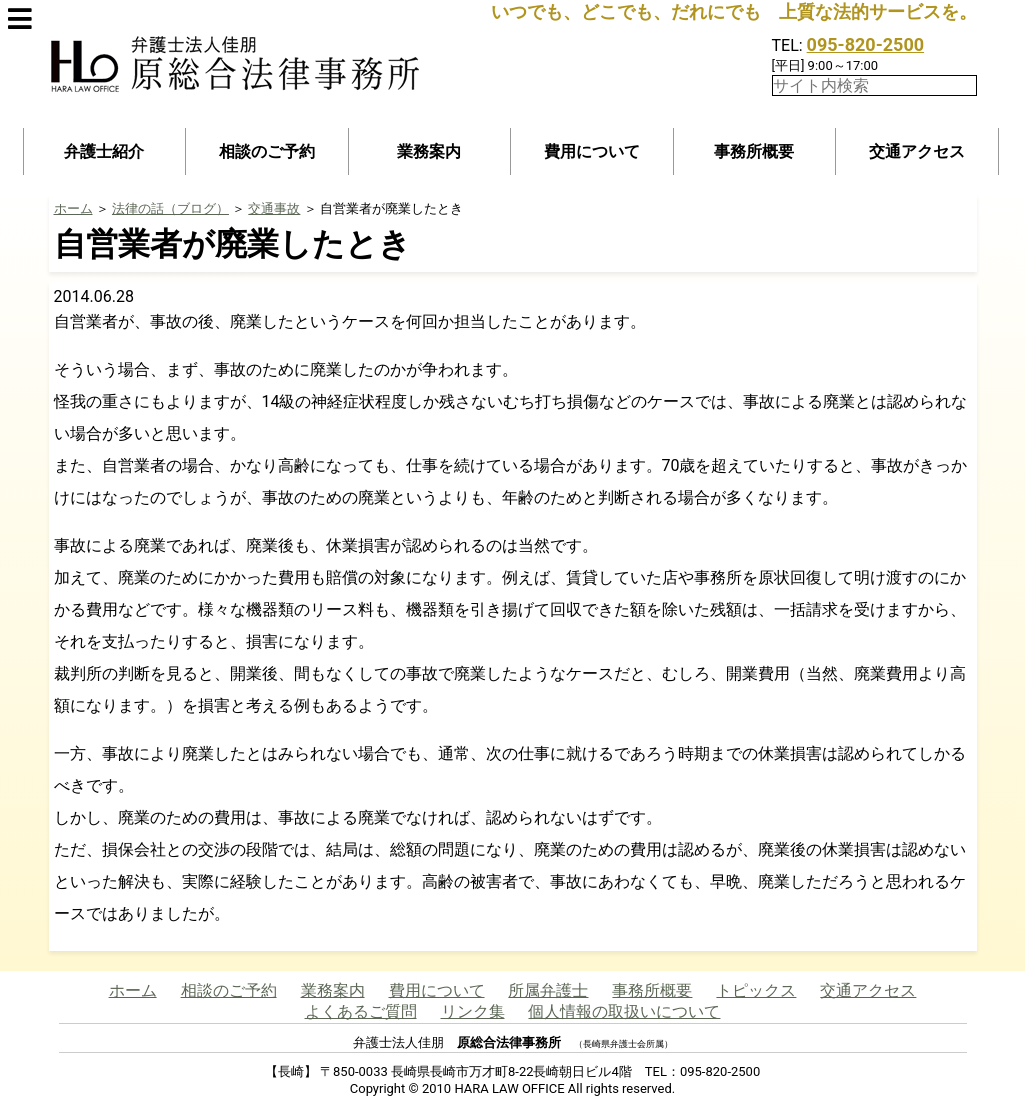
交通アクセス (917, 151)
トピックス (756, 990)
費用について (592, 151)
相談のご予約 (267, 151)
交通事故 (274, 208)
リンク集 (473, 1011)
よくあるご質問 (361, 1011)
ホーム (73, 208)
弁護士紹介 (104, 151)
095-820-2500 (865, 44)
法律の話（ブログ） (170, 208)
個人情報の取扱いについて (624, 1011)
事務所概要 (754, 151)
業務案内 (429, 151)
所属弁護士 (548, 990)
